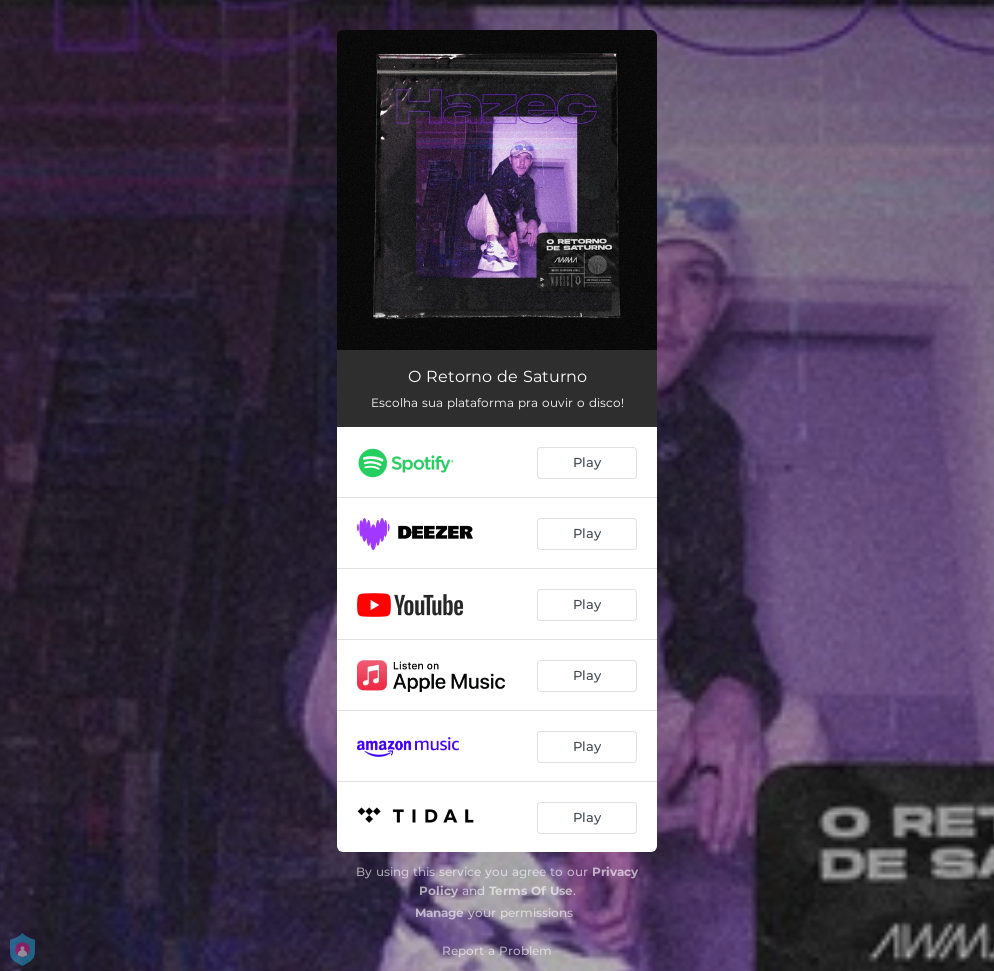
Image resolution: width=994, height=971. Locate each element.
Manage (439, 912)
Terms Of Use (531, 890)
